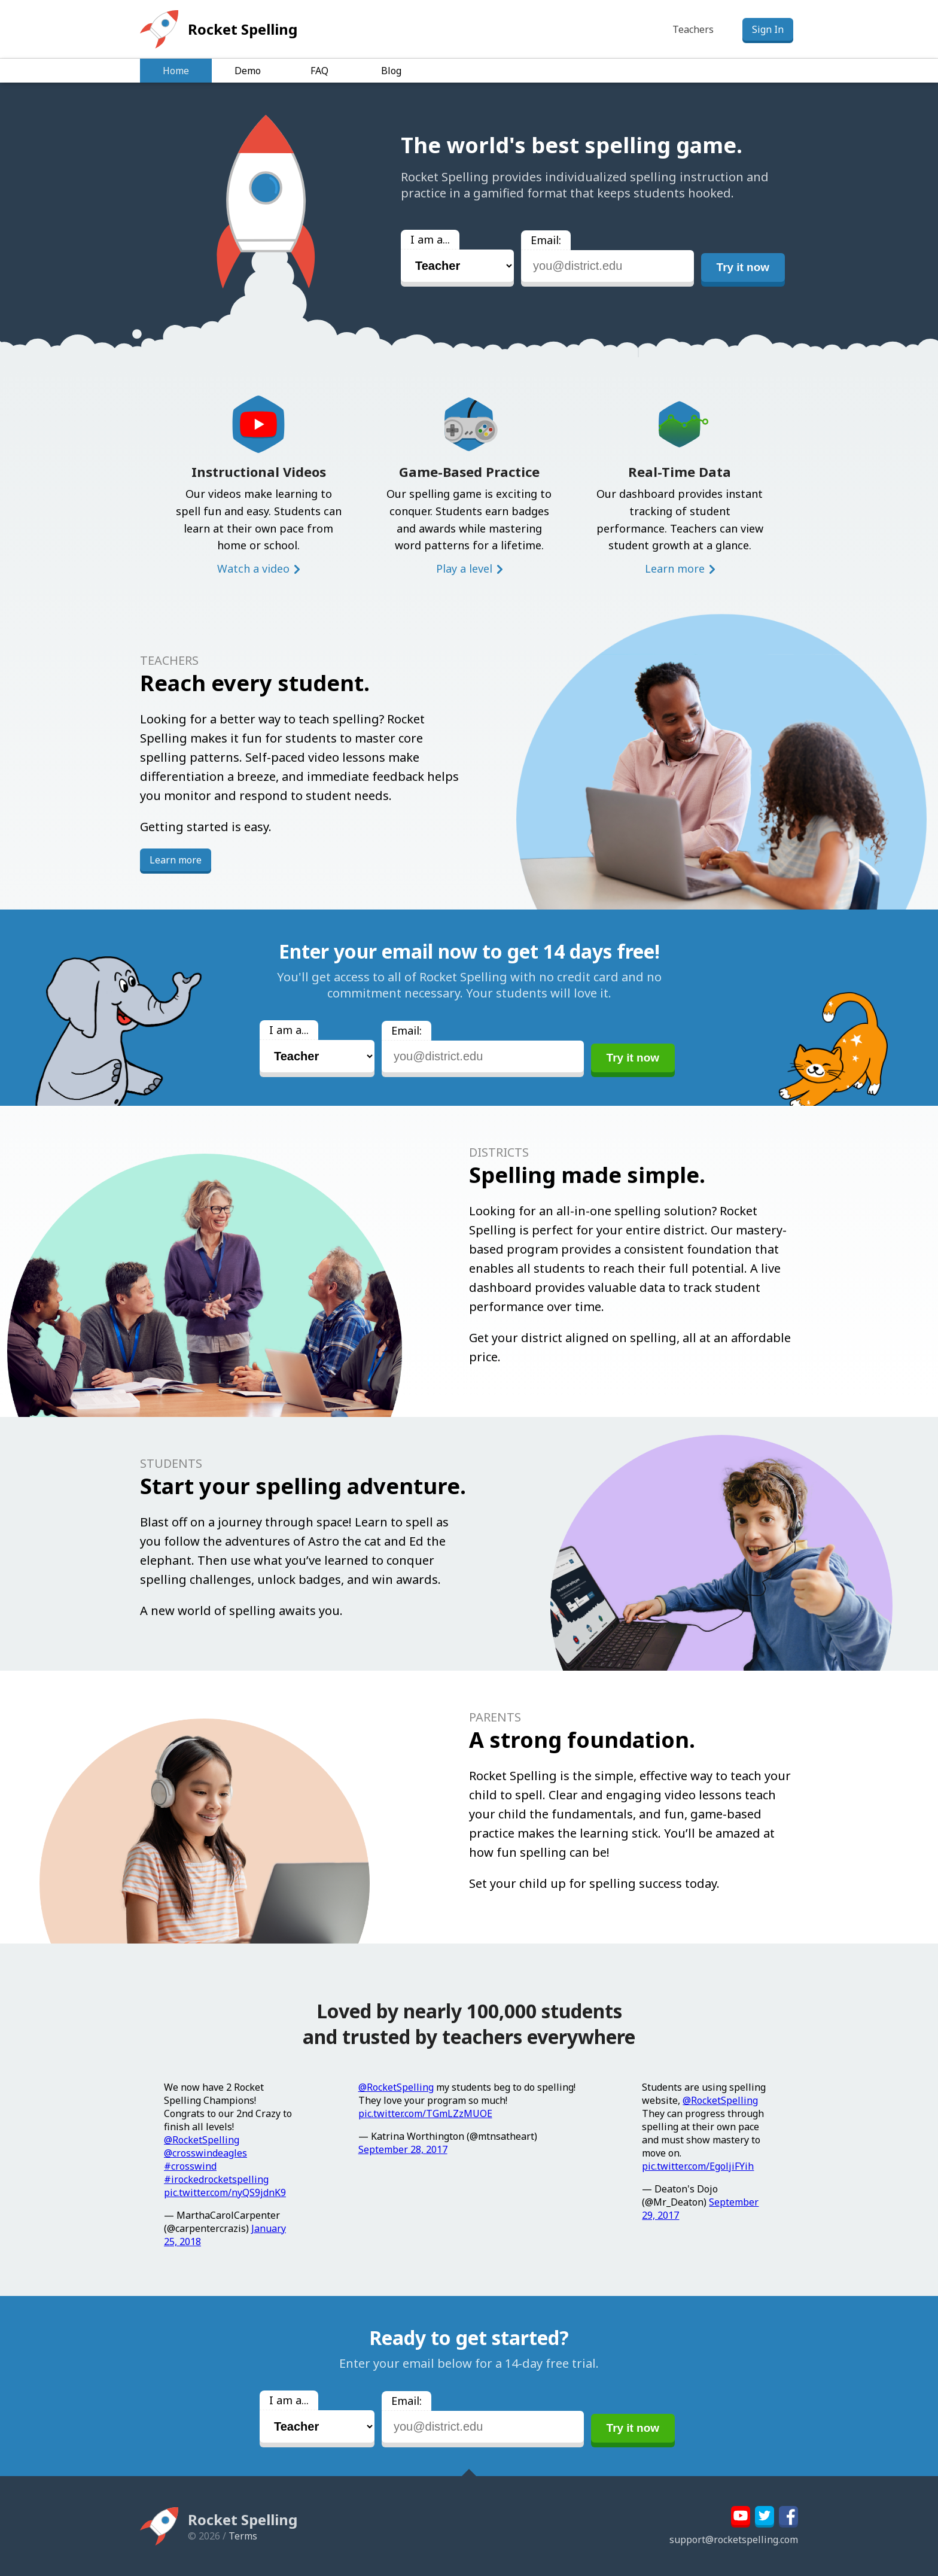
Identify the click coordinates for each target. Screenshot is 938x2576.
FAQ (319, 70)
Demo (247, 70)
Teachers (693, 29)
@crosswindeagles (205, 2153)
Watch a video (253, 568)
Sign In (768, 29)
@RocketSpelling (201, 2139)
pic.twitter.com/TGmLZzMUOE (425, 2113)
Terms (243, 2535)
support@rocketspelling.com (733, 2539)
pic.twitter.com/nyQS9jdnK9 (225, 2192)
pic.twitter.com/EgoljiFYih (698, 2166)
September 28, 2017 (402, 2149)
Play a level (464, 568)
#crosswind (190, 2166)
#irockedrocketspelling (216, 2179)
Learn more (675, 568)
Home (176, 70)
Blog (391, 70)
